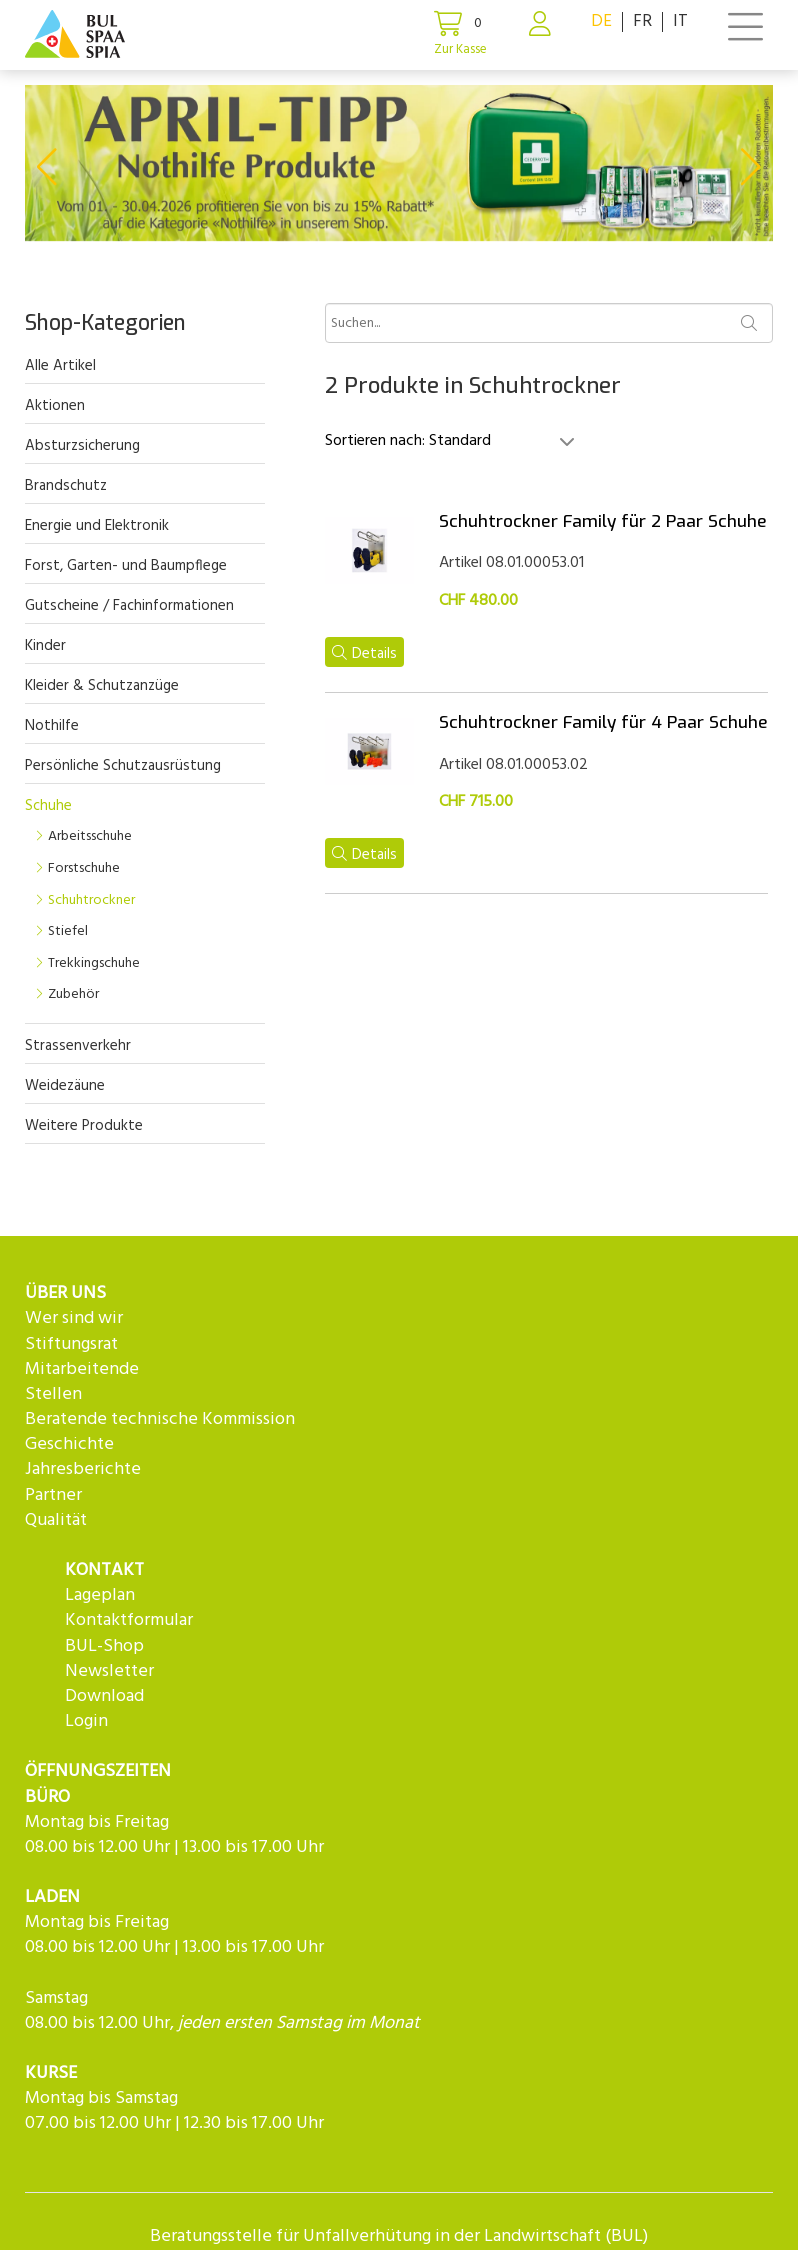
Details (364, 654)
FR (642, 21)
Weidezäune (65, 1086)
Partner (53, 1495)
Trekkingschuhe (94, 963)
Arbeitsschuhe (90, 836)
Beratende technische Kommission (160, 1419)
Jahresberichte (83, 1469)
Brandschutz (66, 486)
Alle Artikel (60, 366)
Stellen (53, 1394)
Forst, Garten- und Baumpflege (126, 566)
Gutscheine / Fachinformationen (129, 606)
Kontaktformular (129, 1620)
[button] (46, 167)
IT (680, 21)
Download (104, 1696)
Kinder (45, 646)
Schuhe (48, 806)
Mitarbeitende (82, 1369)
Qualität (56, 1520)
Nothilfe (52, 726)
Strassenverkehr (78, 1046)
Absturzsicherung (82, 446)
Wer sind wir (74, 1318)
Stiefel (68, 931)
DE (601, 21)
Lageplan (100, 1595)
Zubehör (73, 994)
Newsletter (109, 1671)
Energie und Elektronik (97, 526)
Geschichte (69, 1444)
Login (86, 1721)
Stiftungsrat (71, 1344)
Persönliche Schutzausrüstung (123, 766)
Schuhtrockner (91, 900)
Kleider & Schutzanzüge (102, 686)
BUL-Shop (104, 1646)
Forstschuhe (84, 868)
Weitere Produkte (84, 1126)
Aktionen (55, 406)
